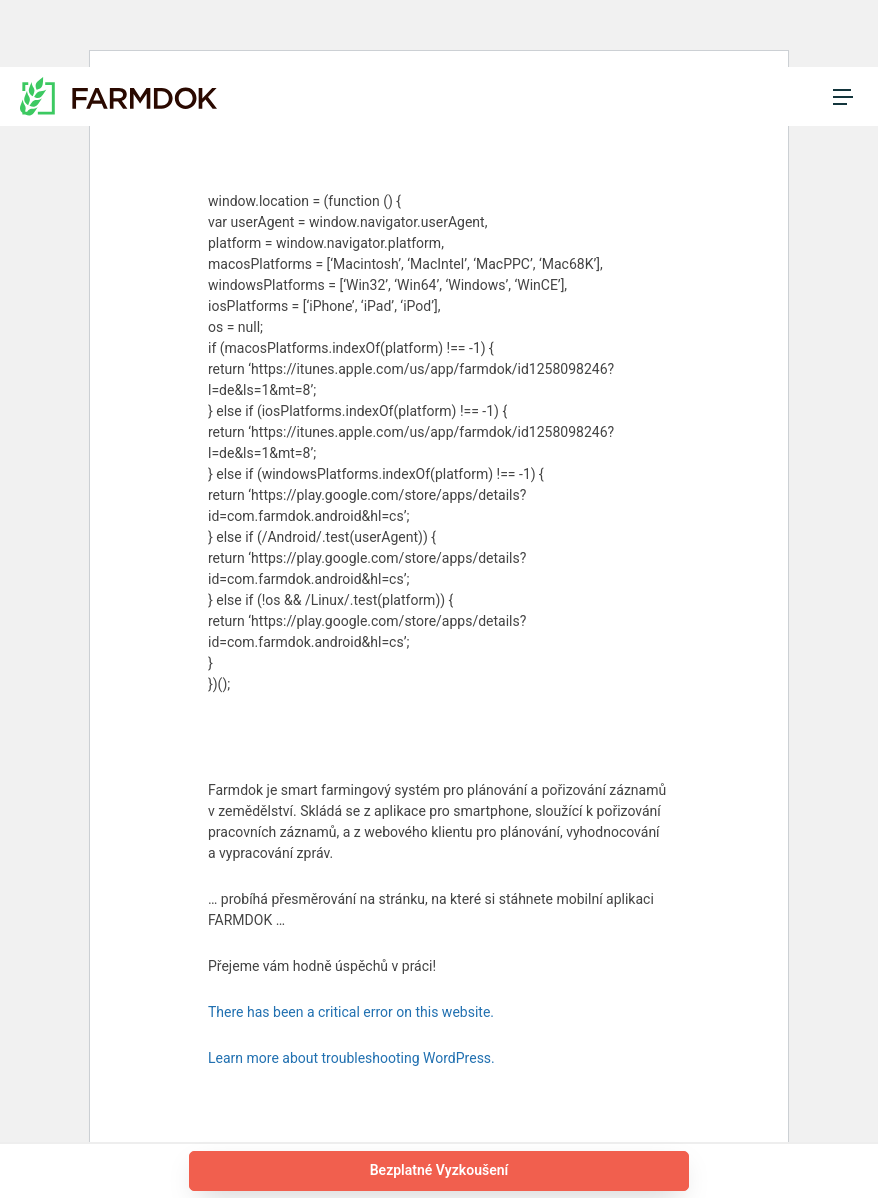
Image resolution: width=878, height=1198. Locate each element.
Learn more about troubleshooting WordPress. (351, 1058)
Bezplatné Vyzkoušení (439, 1170)
